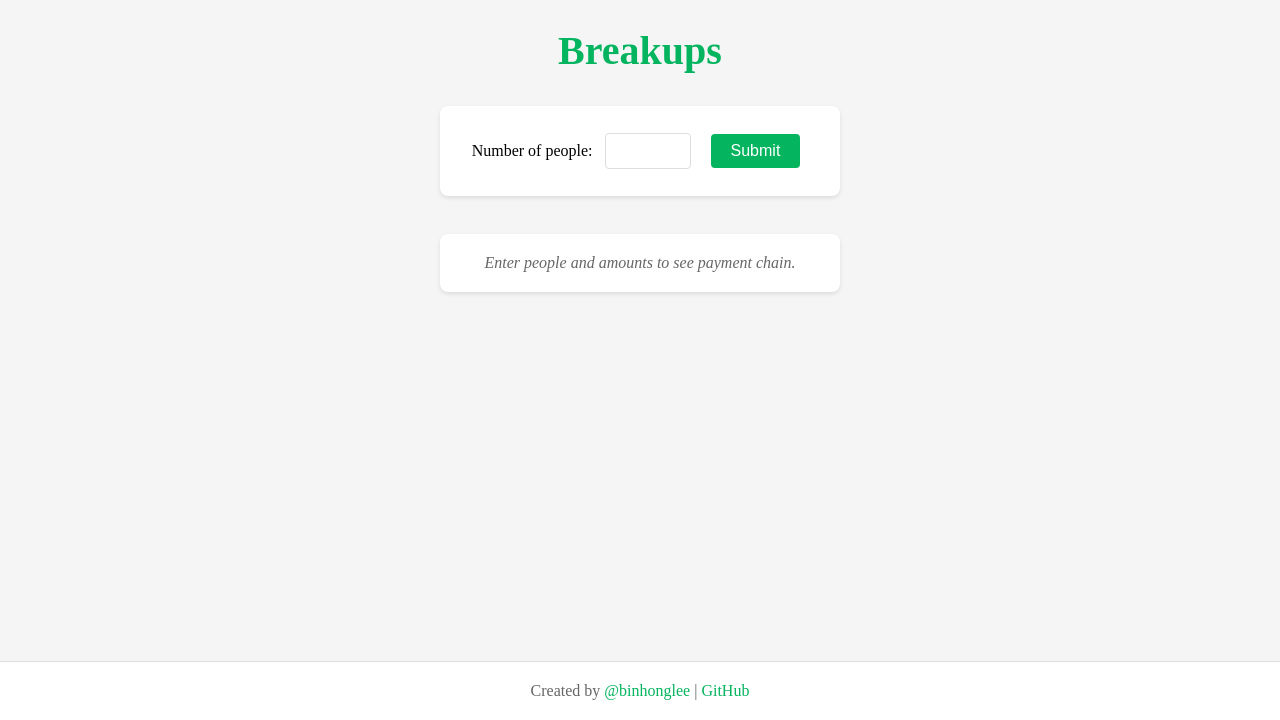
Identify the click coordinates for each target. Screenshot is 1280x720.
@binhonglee (647, 690)
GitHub (725, 690)
